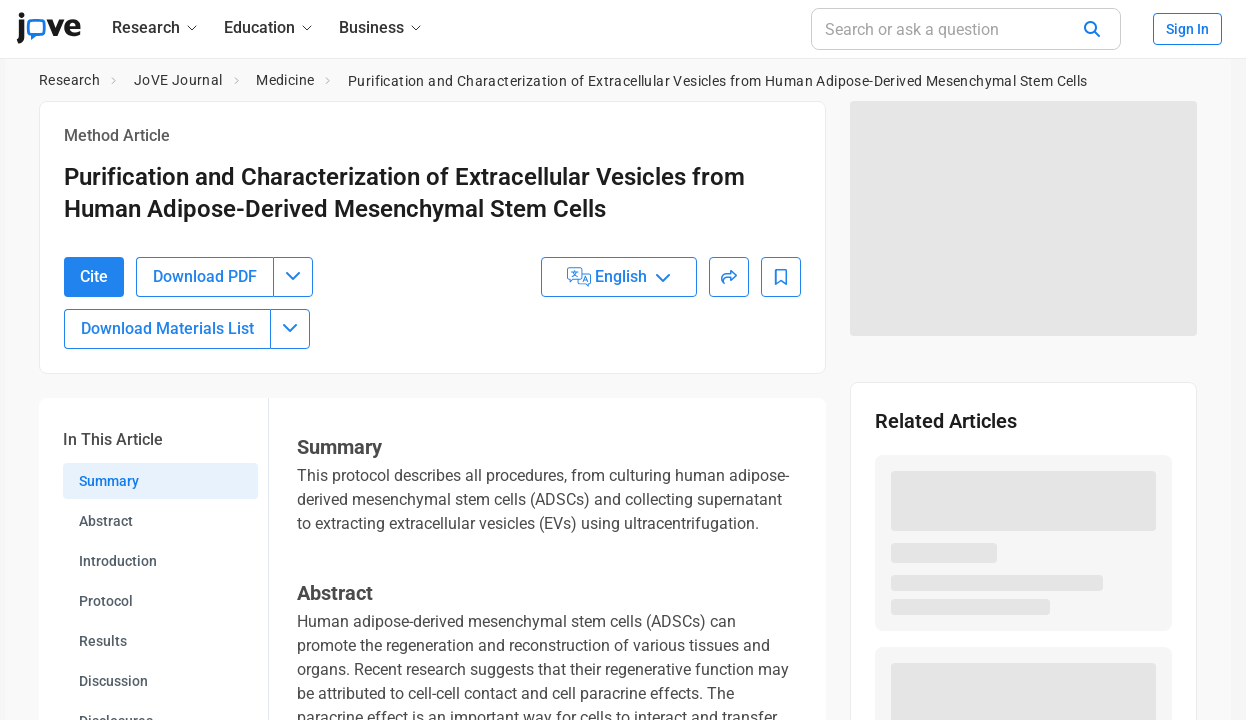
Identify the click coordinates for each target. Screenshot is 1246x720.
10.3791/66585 (156, 254)
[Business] (381, 27)
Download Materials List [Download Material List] (167, 439)
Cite (94, 387)
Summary (109, 592)
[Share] (729, 388)
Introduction (118, 672)
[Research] (156, 27)
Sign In (1187, 29)
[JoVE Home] (48, 28)
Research (69, 80)
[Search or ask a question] (966, 29)
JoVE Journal (178, 80)
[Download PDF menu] (293, 388)
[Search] (1092, 29)
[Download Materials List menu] (290, 440)
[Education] (269, 27)
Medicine (285, 80)
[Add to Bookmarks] (781, 388)
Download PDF (205, 387)
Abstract (106, 632)
